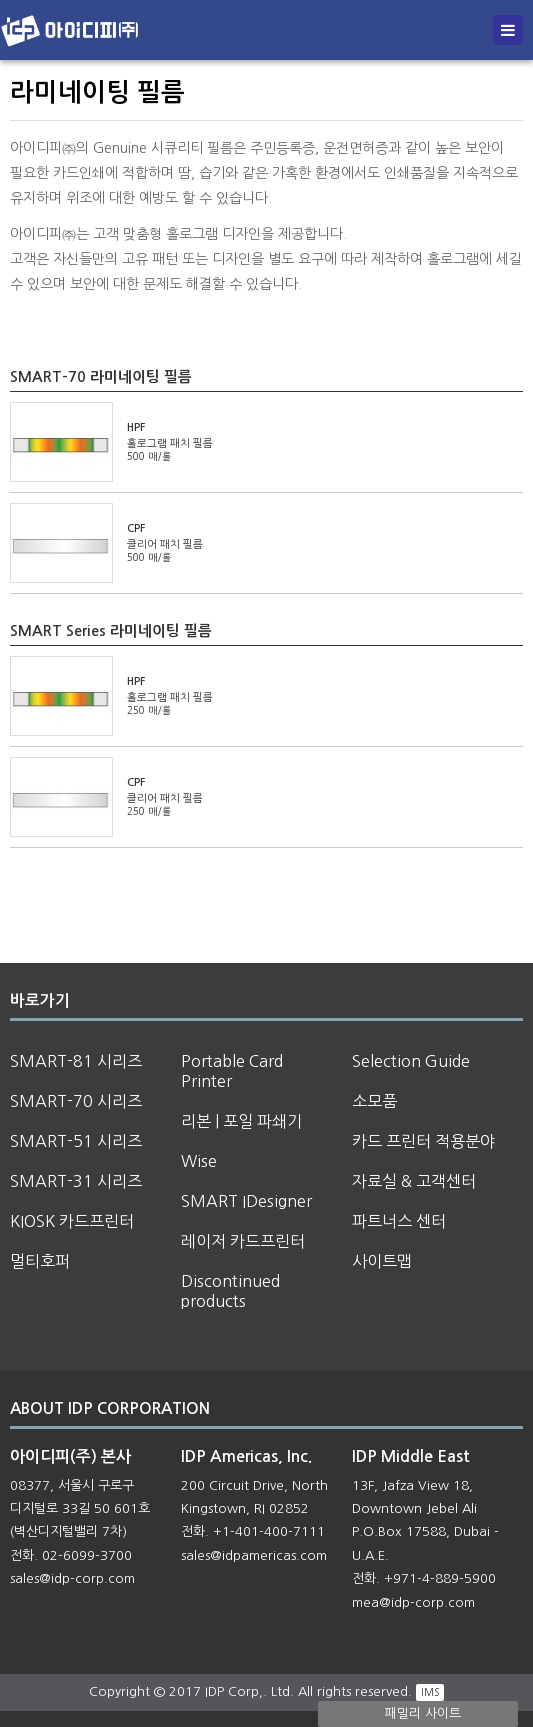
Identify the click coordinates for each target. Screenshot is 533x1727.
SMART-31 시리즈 (76, 1181)
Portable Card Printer (232, 1071)
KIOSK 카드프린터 (72, 1221)
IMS (430, 1692)
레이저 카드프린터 (243, 1241)
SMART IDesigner (246, 1201)
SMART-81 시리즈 (76, 1061)
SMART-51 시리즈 (76, 1141)
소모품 (374, 1101)
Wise (199, 1161)
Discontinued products (230, 1291)
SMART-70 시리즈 (76, 1101)
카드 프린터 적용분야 (423, 1141)
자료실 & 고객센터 (414, 1181)
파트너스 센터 (399, 1221)
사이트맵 (382, 1261)
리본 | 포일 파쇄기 (241, 1121)
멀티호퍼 (40, 1261)
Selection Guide (411, 1061)
